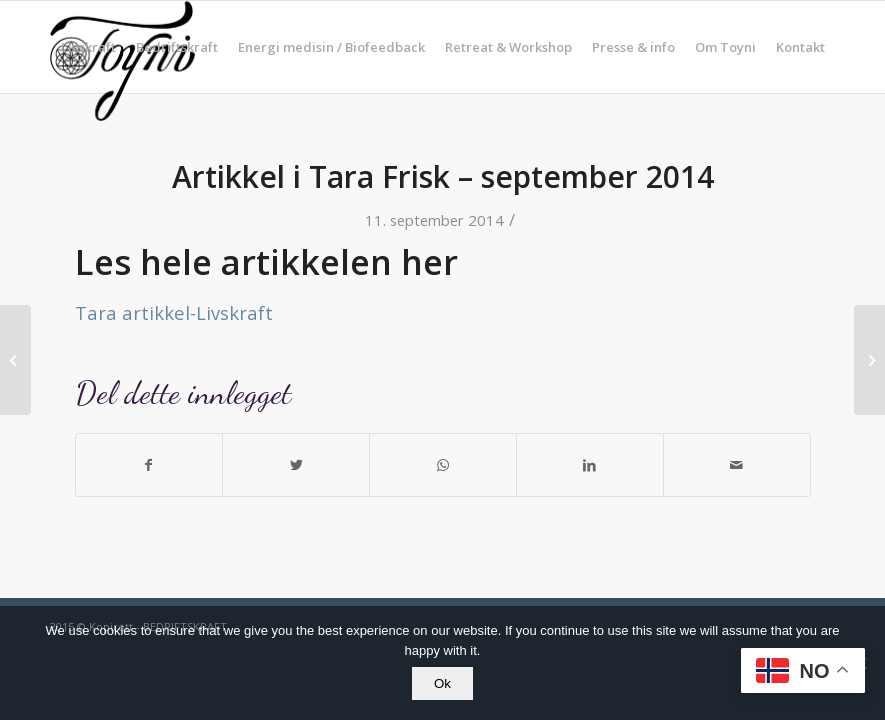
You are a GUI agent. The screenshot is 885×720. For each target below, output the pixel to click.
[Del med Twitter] (296, 465)
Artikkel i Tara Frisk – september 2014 (443, 176)
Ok (442, 683)
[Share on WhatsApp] (443, 465)
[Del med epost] (737, 465)
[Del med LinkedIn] (590, 465)
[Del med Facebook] (149, 465)
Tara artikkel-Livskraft (174, 312)
